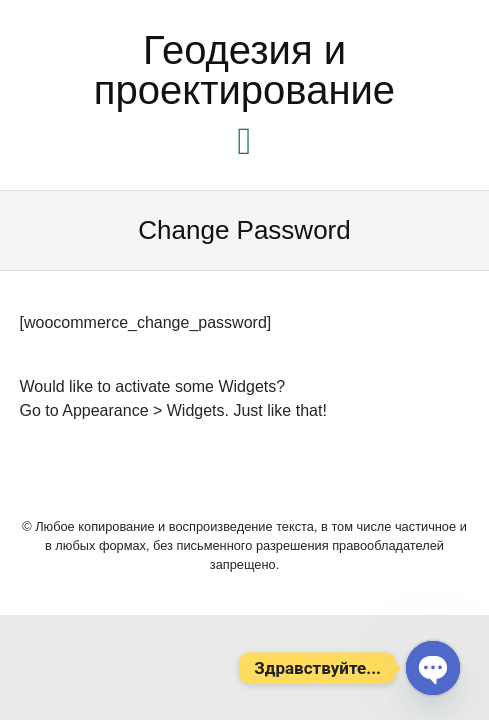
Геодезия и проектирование (244, 70)
